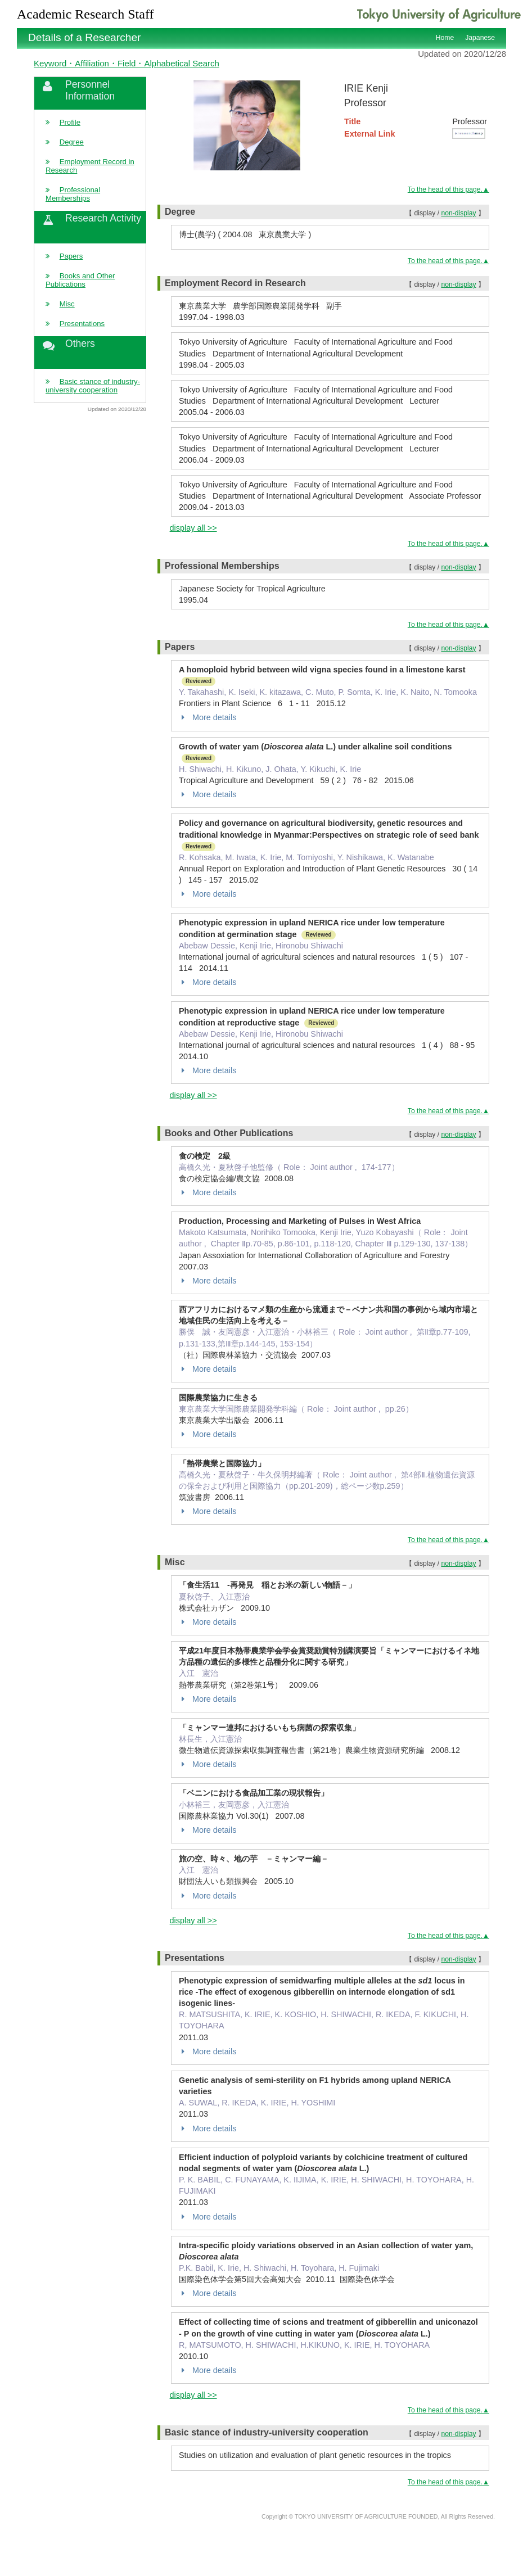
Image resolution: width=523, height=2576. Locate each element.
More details (207, 717)
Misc (67, 304)
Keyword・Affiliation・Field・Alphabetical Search (126, 63)
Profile (70, 122)
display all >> (193, 527)
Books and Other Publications (80, 280)
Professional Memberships (73, 194)
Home (445, 38)
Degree (72, 142)
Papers (71, 256)
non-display (458, 213)
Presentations (82, 323)
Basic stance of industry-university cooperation (93, 385)
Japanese (480, 38)
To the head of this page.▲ (448, 189)
